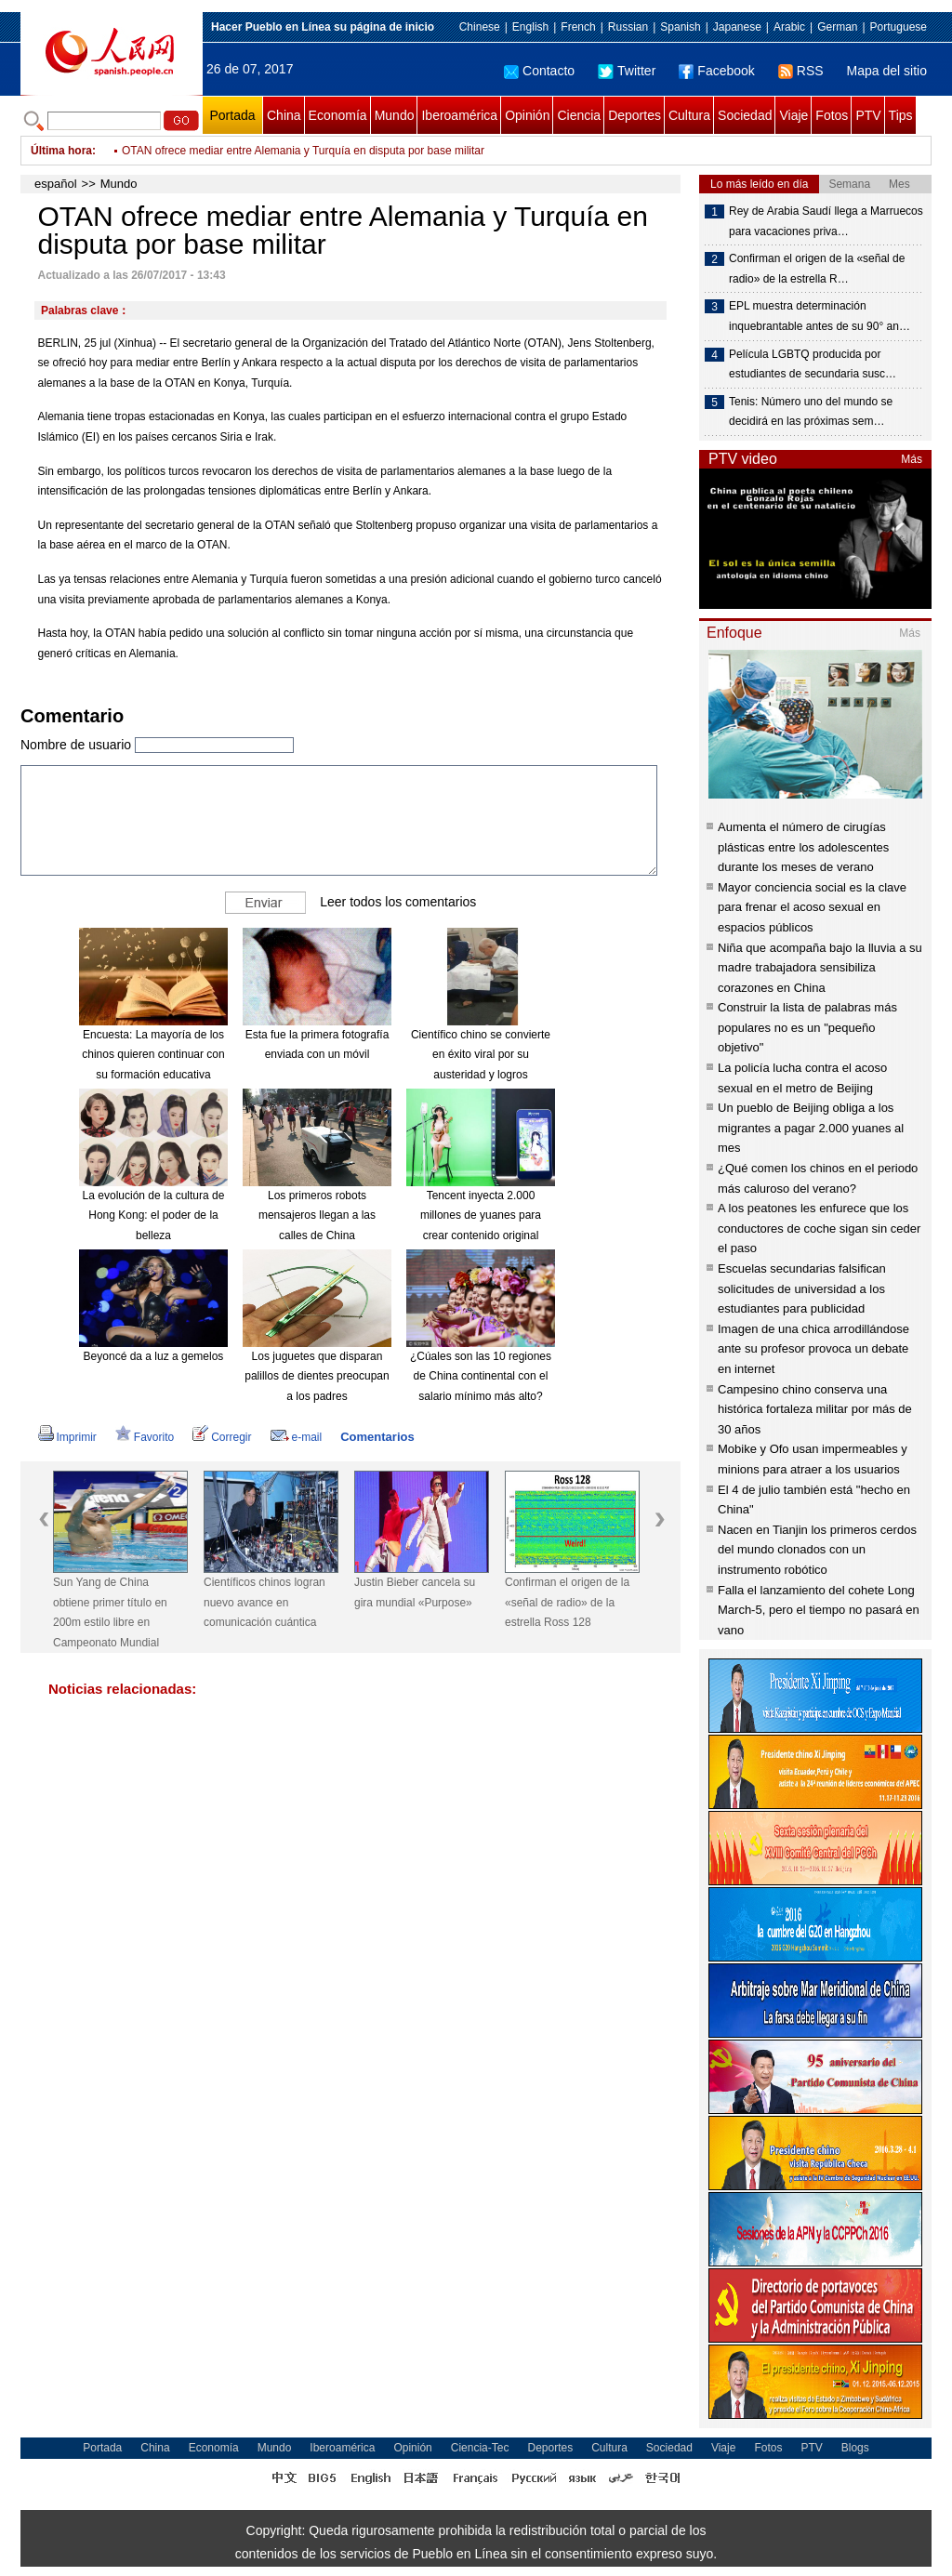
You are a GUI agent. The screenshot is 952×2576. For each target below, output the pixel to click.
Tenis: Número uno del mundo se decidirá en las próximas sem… (810, 412)
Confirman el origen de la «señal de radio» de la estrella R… (817, 268)
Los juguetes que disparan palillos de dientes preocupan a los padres (317, 1376)
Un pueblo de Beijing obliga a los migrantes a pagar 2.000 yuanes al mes (811, 1128)
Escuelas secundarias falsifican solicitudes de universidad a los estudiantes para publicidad (802, 1288)
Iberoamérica (459, 115)
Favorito (144, 1437)
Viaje (793, 115)
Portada (232, 115)
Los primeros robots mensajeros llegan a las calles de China (317, 1215)
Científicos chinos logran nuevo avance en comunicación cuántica (264, 1602)
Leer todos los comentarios (398, 900)
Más (911, 459)
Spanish (680, 26)
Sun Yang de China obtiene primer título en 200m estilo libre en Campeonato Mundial (110, 1612)
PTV (867, 115)
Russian (628, 26)
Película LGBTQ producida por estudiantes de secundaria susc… (812, 364)
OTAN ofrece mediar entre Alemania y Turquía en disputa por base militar (303, 150)
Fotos (831, 115)
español (55, 184)
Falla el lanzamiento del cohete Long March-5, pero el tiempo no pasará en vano (818, 1610)
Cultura (689, 115)
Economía (338, 115)
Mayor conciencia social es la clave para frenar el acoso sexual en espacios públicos (812, 907)
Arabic (789, 26)
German (837, 26)
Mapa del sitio (887, 70)
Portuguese (898, 26)
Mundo (395, 115)
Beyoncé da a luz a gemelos (154, 1356)
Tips (901, 115)
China (284, 115)
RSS (801, 70)
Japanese (737, 26)
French (578, 26)
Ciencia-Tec (480, 2447)
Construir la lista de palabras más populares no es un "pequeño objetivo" (807, 1027)
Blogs (855, 2447)
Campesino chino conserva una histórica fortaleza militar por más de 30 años (815, 1409)
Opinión (527, 115)
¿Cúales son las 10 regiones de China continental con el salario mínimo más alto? (480, 1376)
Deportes (634, 115)
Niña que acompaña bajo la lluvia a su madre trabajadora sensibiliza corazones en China (820, 968)
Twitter (626, 70)
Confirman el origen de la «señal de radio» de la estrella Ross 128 (567, 1602)
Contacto (539, 70)
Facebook (716, 70)
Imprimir (67, 1437)
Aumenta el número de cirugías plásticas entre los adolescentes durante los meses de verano (803, 847)
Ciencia (579, 115)
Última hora (61, 150)
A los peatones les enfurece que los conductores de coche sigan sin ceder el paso (819, 1228)
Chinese (479, 26)
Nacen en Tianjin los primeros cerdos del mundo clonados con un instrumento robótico (817, 1550)
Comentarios (377, 1437)
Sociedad (745, 115)
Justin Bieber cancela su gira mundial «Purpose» (414, 1592)
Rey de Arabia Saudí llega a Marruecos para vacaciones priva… (826, 221)
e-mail (297, 1437)
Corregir (221, 1437)
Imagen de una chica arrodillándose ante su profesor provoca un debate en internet (813, 1349)
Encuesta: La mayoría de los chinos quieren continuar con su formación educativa (153, 1054)
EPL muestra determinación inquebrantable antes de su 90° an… (819, 316)
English (530, 26)
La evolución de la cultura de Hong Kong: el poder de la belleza (154, 1215)
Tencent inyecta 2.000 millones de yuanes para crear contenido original (480, 1215)
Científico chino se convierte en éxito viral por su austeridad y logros (480, 1054)
